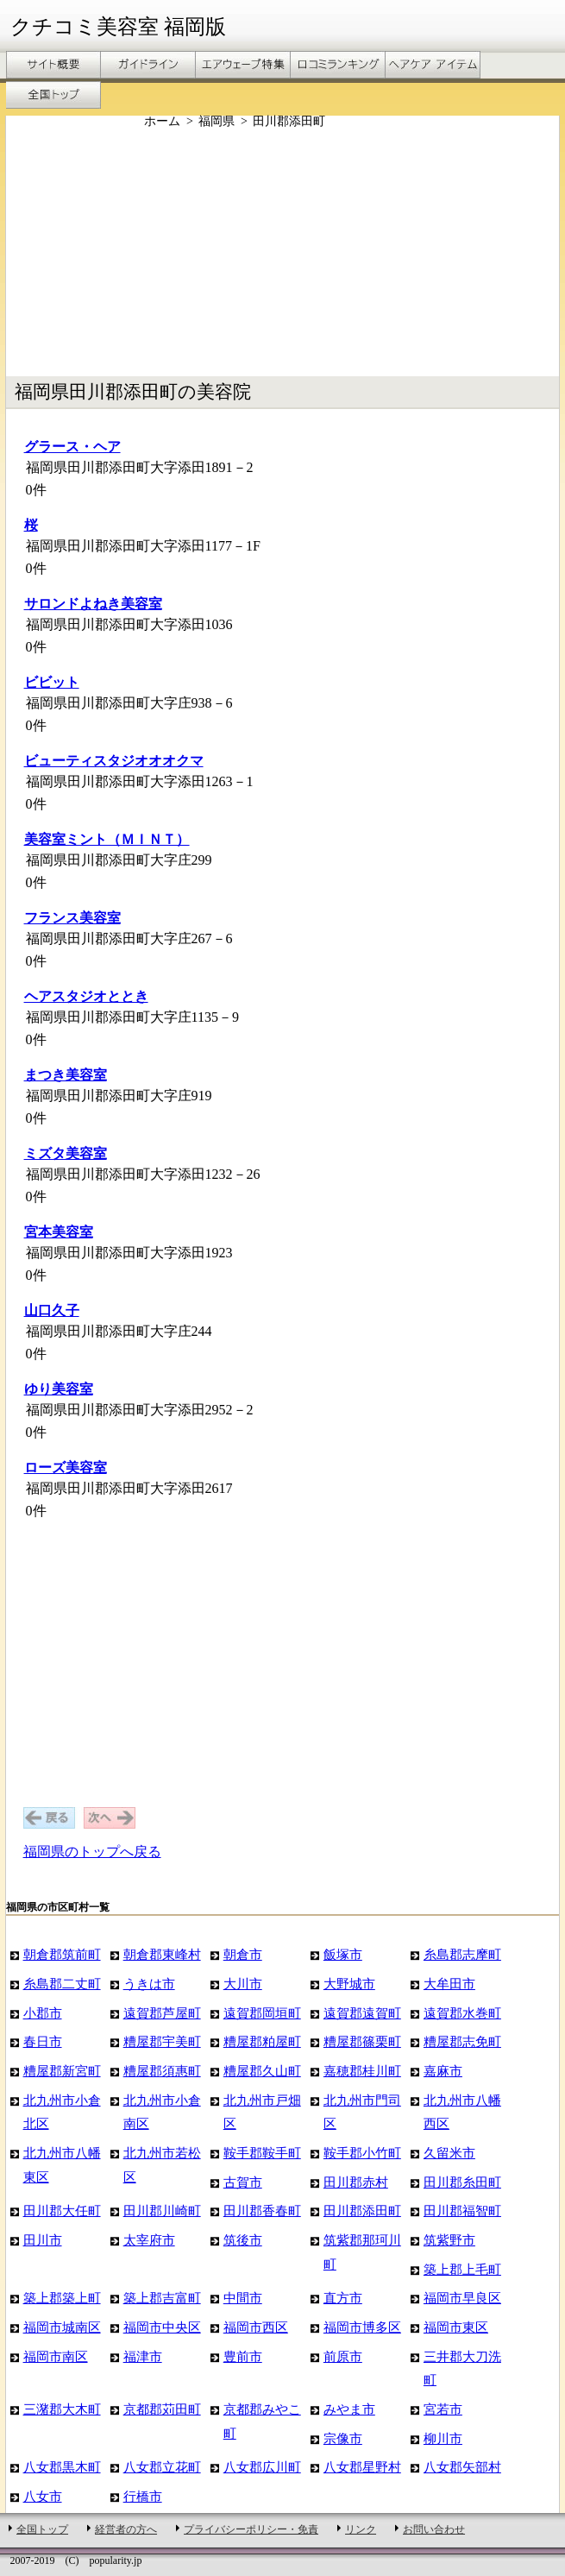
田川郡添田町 (362, 2210)
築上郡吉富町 (162, 2297)
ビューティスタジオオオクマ (114, 760)
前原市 (342, 2356)
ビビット (51, 682)
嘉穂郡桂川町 (362, 2070)
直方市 (342, 2297)
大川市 (242, 1983)
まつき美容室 (65, 1075)
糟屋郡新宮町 (62, 2070)
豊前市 (242, 2356)
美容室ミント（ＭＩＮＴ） (107, 839)
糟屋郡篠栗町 (362, 2041)
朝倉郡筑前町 (62, 1954)
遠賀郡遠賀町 (362, 2013)
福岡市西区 (255, 2327)
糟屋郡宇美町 (162, 2041)
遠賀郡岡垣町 (262, 2013)
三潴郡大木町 (62, 2409)
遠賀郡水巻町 (462, 2013)
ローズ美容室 (65, 1467)
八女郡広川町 (262, 2466)
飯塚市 (342, 1954)
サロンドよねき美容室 (93, 603)
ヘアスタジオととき (86, 996)
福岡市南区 (55, 2356)
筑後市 (242, 2240)
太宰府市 (149, 2240)
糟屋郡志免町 (462, 2041)
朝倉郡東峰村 (162, 1954)
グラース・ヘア (72, 446)
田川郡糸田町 (462, 2182)
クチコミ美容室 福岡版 (118, 27)
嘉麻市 (443, 2070)
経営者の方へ (126, 2529)
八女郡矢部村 (462, 2466)
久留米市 (449, 2152)
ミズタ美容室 (65, 1153)
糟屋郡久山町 (262, 2070)
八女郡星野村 (362, 2466)
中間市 (242, 2297)
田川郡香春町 (262, 2210)
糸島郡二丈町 (62, 1983)
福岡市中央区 (162, 2327)
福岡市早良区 (462, 2297)
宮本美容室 (58, 1232)
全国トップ (42, 2529)
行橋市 (142, 2496)
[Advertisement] (285, 253)
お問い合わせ (434, 2529)
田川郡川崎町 (162, 2210)
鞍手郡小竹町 (362, 2152)
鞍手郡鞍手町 (262, 2152)
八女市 (42, 2496)
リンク (360, 2529)
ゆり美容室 (58, 1389)
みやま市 (349, 2409)
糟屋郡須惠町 (162, 2070)
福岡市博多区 (362, 2327)
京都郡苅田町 (162, 2409)
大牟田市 (449, 1983)
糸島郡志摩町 (462, 1954)
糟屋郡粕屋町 (262, 2041)
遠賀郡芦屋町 (162, 2013)
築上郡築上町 (62, 2297)
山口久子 (51, 1310)
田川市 (42, 2240)
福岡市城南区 (62, 2327)
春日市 (42, 2041)
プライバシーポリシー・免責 (251, 2529)
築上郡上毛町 (462, 2269)
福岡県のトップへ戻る (92, 1851)
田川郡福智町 (462, 2210)
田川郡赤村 (355, 2182)
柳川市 (443, 2438)
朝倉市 (242, 1954)
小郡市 (42, 2013)
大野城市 (349, 1983)
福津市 (142, 2356)
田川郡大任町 (62, 2210)
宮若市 (443, 2409)
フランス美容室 (72, 917)
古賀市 (242, 2182)
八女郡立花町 (162, 2466)
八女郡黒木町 (62, 2466)
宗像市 (342, 2438)
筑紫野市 (449, 2240)
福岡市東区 (456, 2327)
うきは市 (149, 1983)
